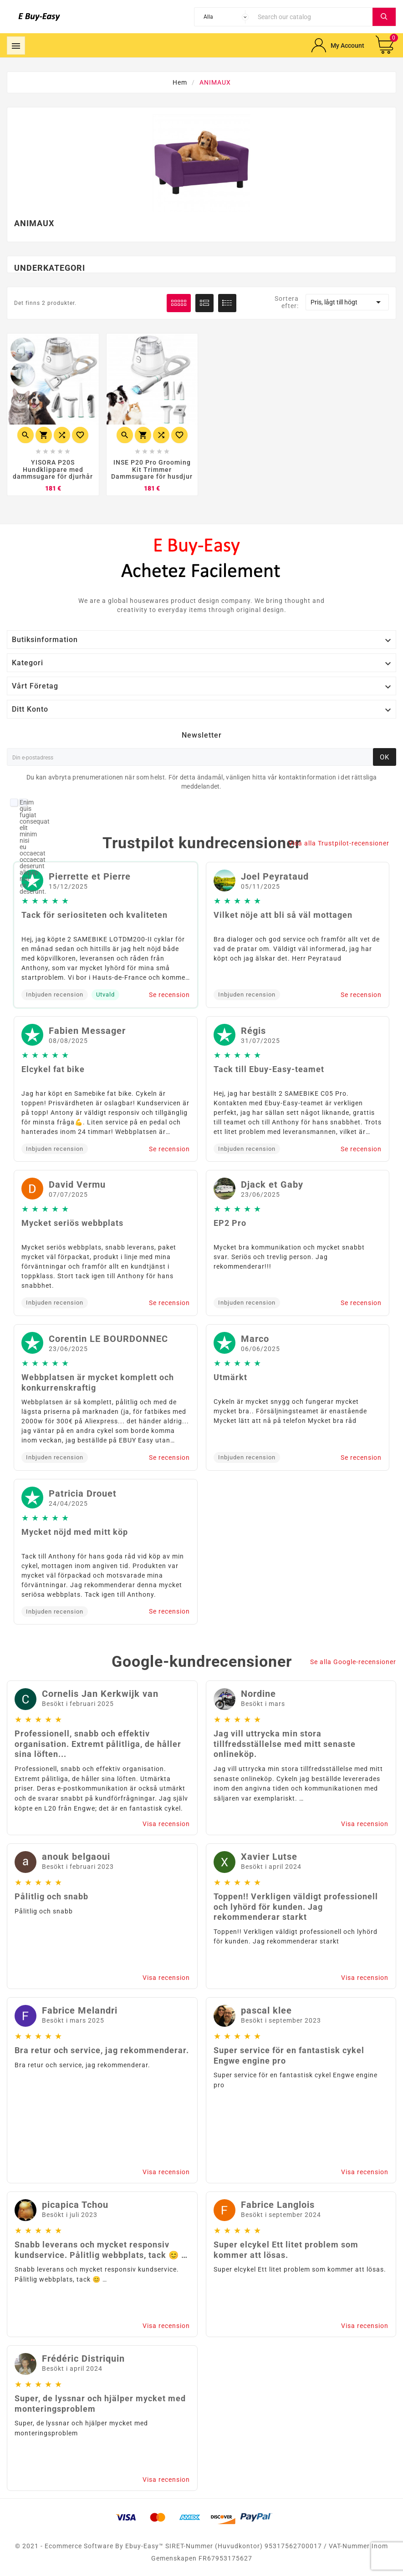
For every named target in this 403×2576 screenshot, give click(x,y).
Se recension (169, 994)
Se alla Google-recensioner (353, 1661)
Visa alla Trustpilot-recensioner (338, 843)
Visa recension (166, 1824)
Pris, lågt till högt (347, 302)
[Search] (312, 17)
